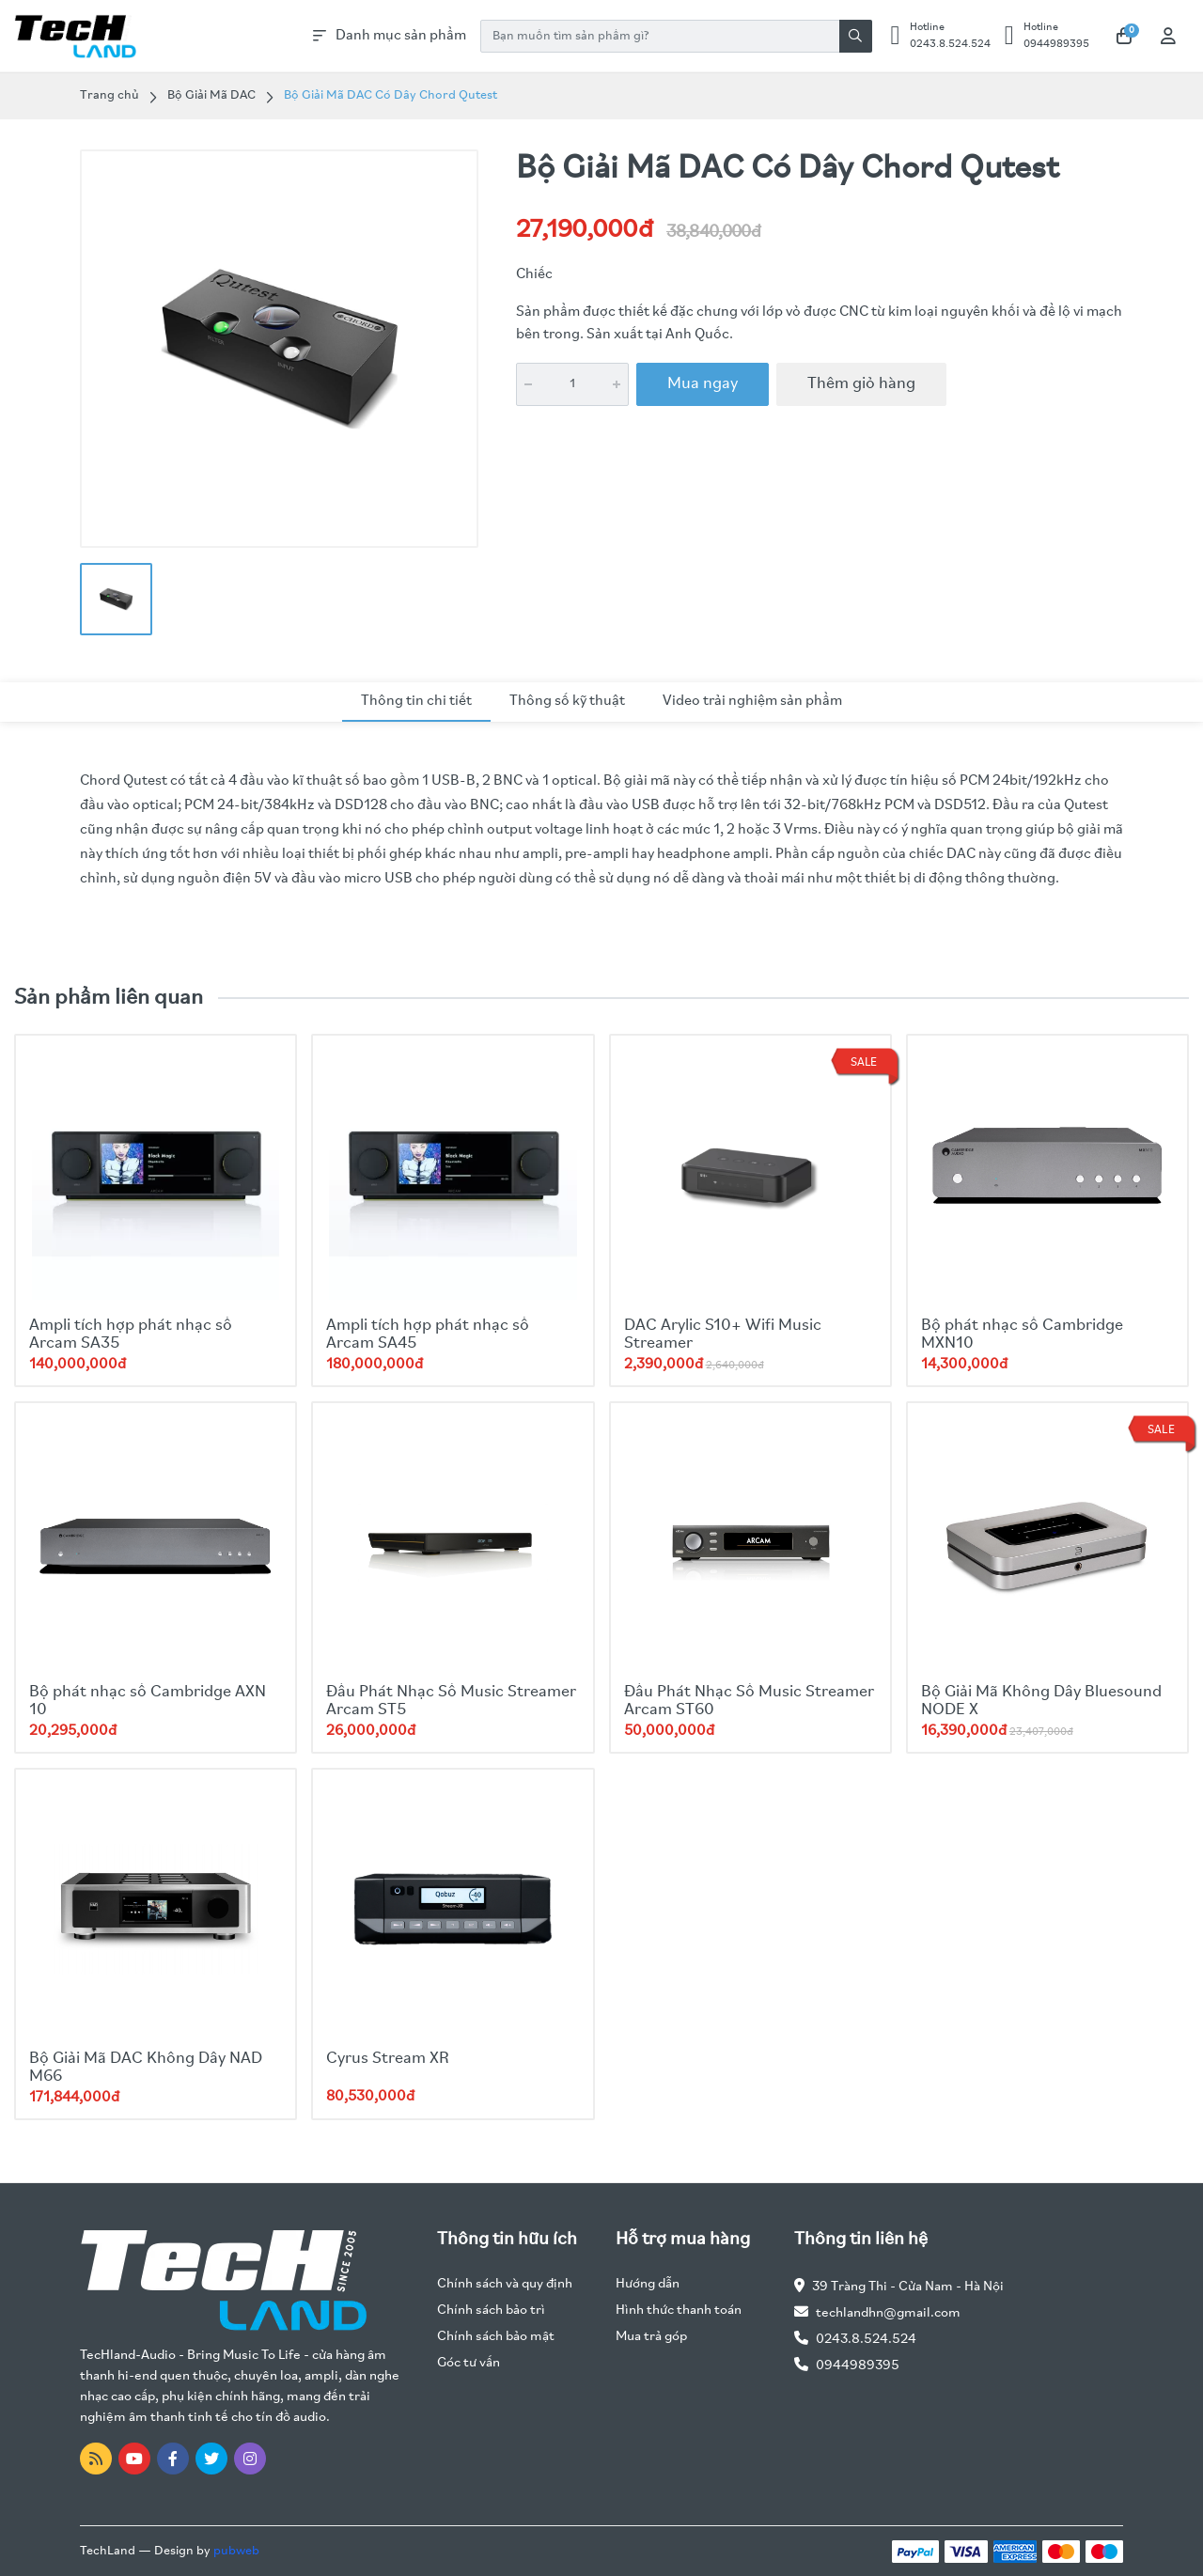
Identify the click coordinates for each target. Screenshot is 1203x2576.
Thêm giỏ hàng (861, 384)
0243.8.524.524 (866, 2340)
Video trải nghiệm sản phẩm (752, 701)
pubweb (236, 2551)
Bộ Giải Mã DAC (211, 95)
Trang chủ (109, 95)
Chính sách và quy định (504, 2284)
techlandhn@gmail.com (888, 2313)
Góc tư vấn (468, 2363)
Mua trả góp (651, 2337)
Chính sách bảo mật (496, 2337)
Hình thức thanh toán (679, 2310)
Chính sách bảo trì (491, 2310)
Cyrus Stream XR (387, 2059)
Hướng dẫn (648, 2284)
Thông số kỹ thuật (567, 701)
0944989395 (857, 2366)
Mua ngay (702, 384)
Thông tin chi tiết (416, 701)
